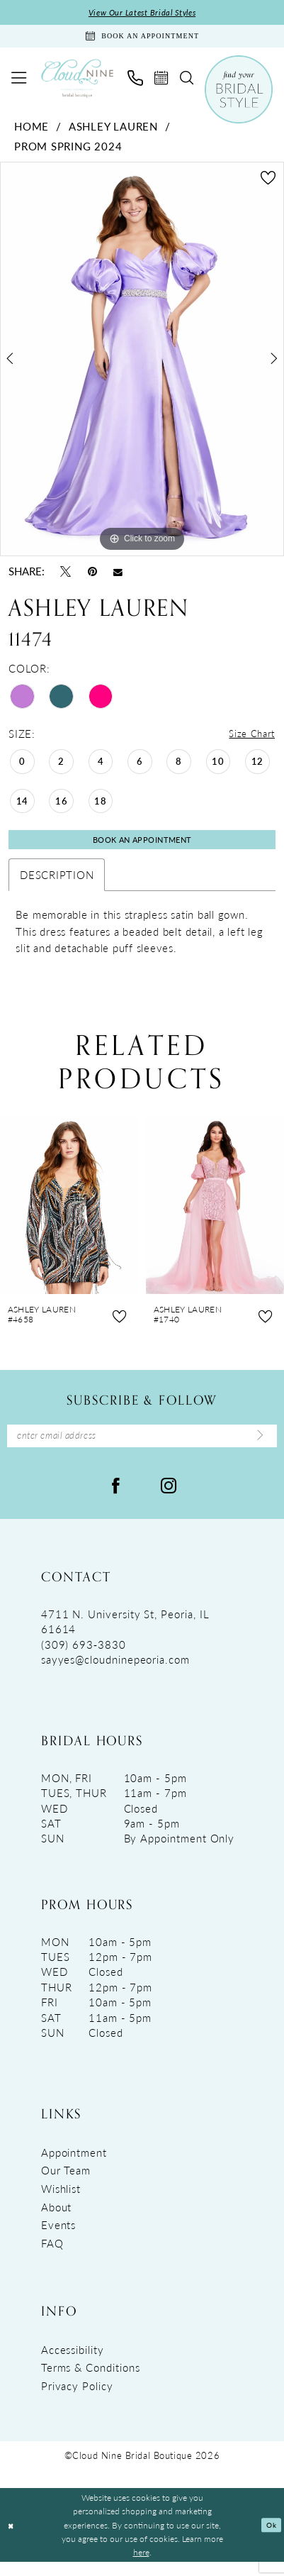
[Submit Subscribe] (258, 1448)
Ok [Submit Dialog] (269, 2539)
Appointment (74, 2166)
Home (31, 131)
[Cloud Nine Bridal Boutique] (77, 83)
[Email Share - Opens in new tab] (118, 577)
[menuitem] (18, 83)
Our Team (66, 2184)
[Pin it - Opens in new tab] (92, 577)
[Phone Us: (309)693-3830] (134, 83)
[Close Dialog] (12, 2539)
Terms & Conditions (90, 2381)
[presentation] (69, 1214)
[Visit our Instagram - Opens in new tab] (168, 1499)
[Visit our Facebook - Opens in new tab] (115, 1499)
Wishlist (61, 2202)
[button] (18, 83)
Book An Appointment (142, 847)
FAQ (52, 2257)
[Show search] (186, 83)
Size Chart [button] (249, 739)
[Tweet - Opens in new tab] (65, 577)
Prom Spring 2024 (68, 150)
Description (56, 884)
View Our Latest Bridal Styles (141, 13)
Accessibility (72, 2363)
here (141, 2566)
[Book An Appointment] (142, 39)
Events (58, 2238)
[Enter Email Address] (142, 1448)
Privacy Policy (77, 2399)
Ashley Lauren (113, 131)
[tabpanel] (142, 364)
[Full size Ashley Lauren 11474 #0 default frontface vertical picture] (142, 364)
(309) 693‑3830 (83, 1658)
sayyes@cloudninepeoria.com (115, 1673)
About (56, 2220)
